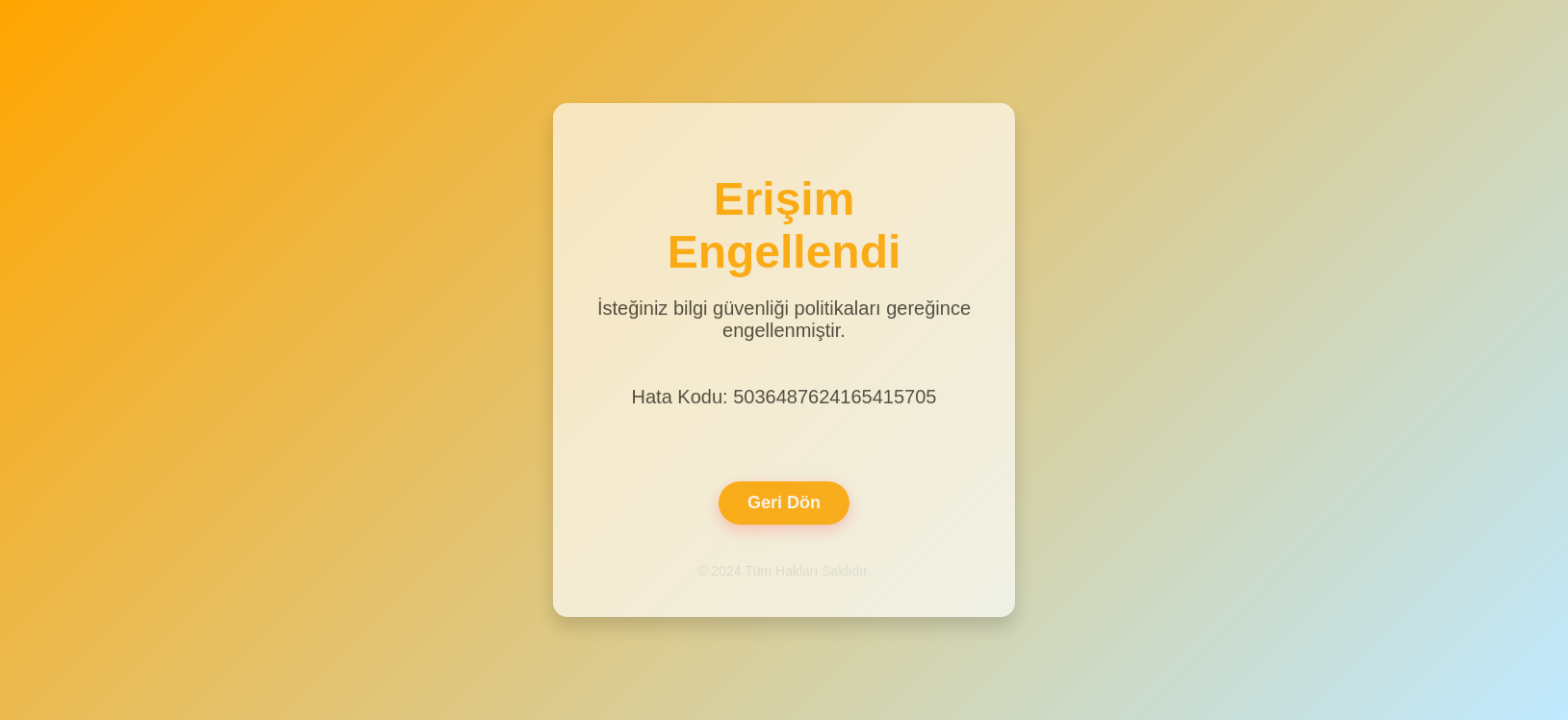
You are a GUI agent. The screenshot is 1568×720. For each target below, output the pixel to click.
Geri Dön (784, 499)
